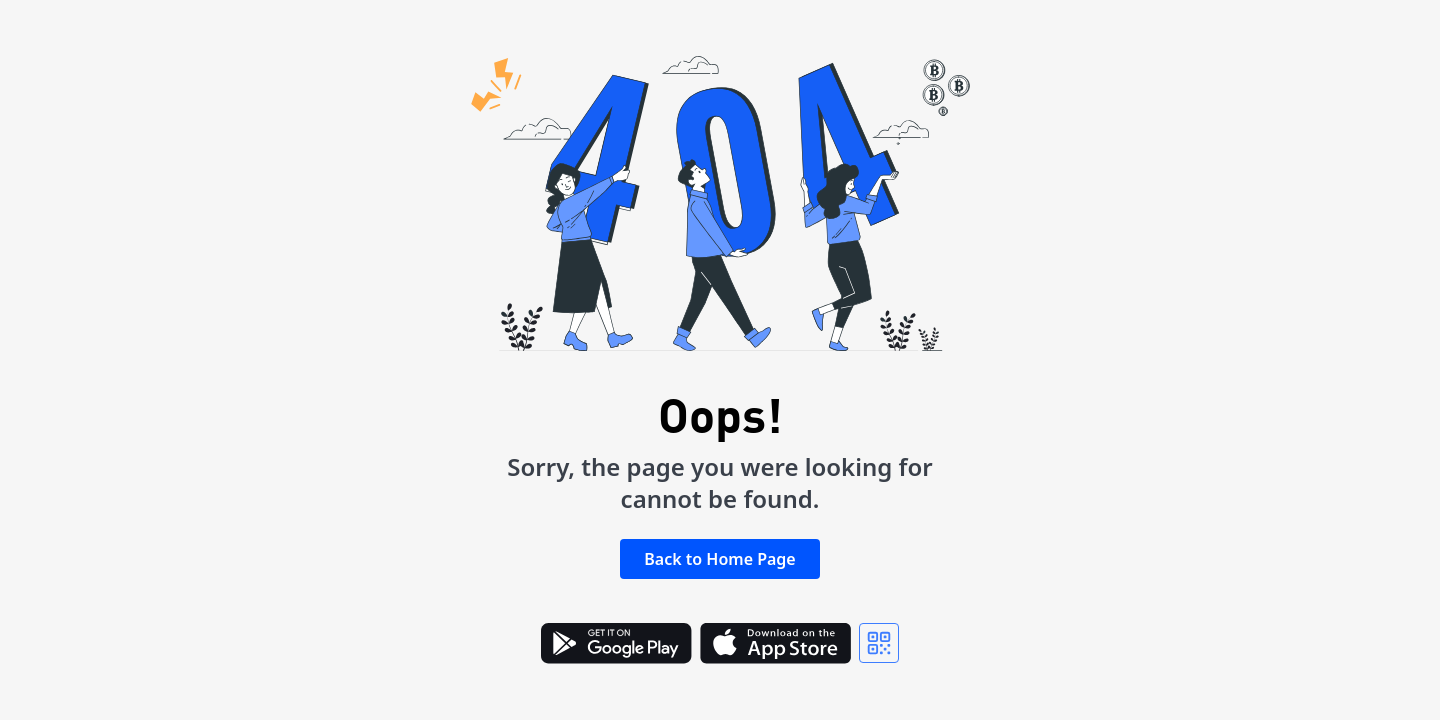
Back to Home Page (719, 559)
